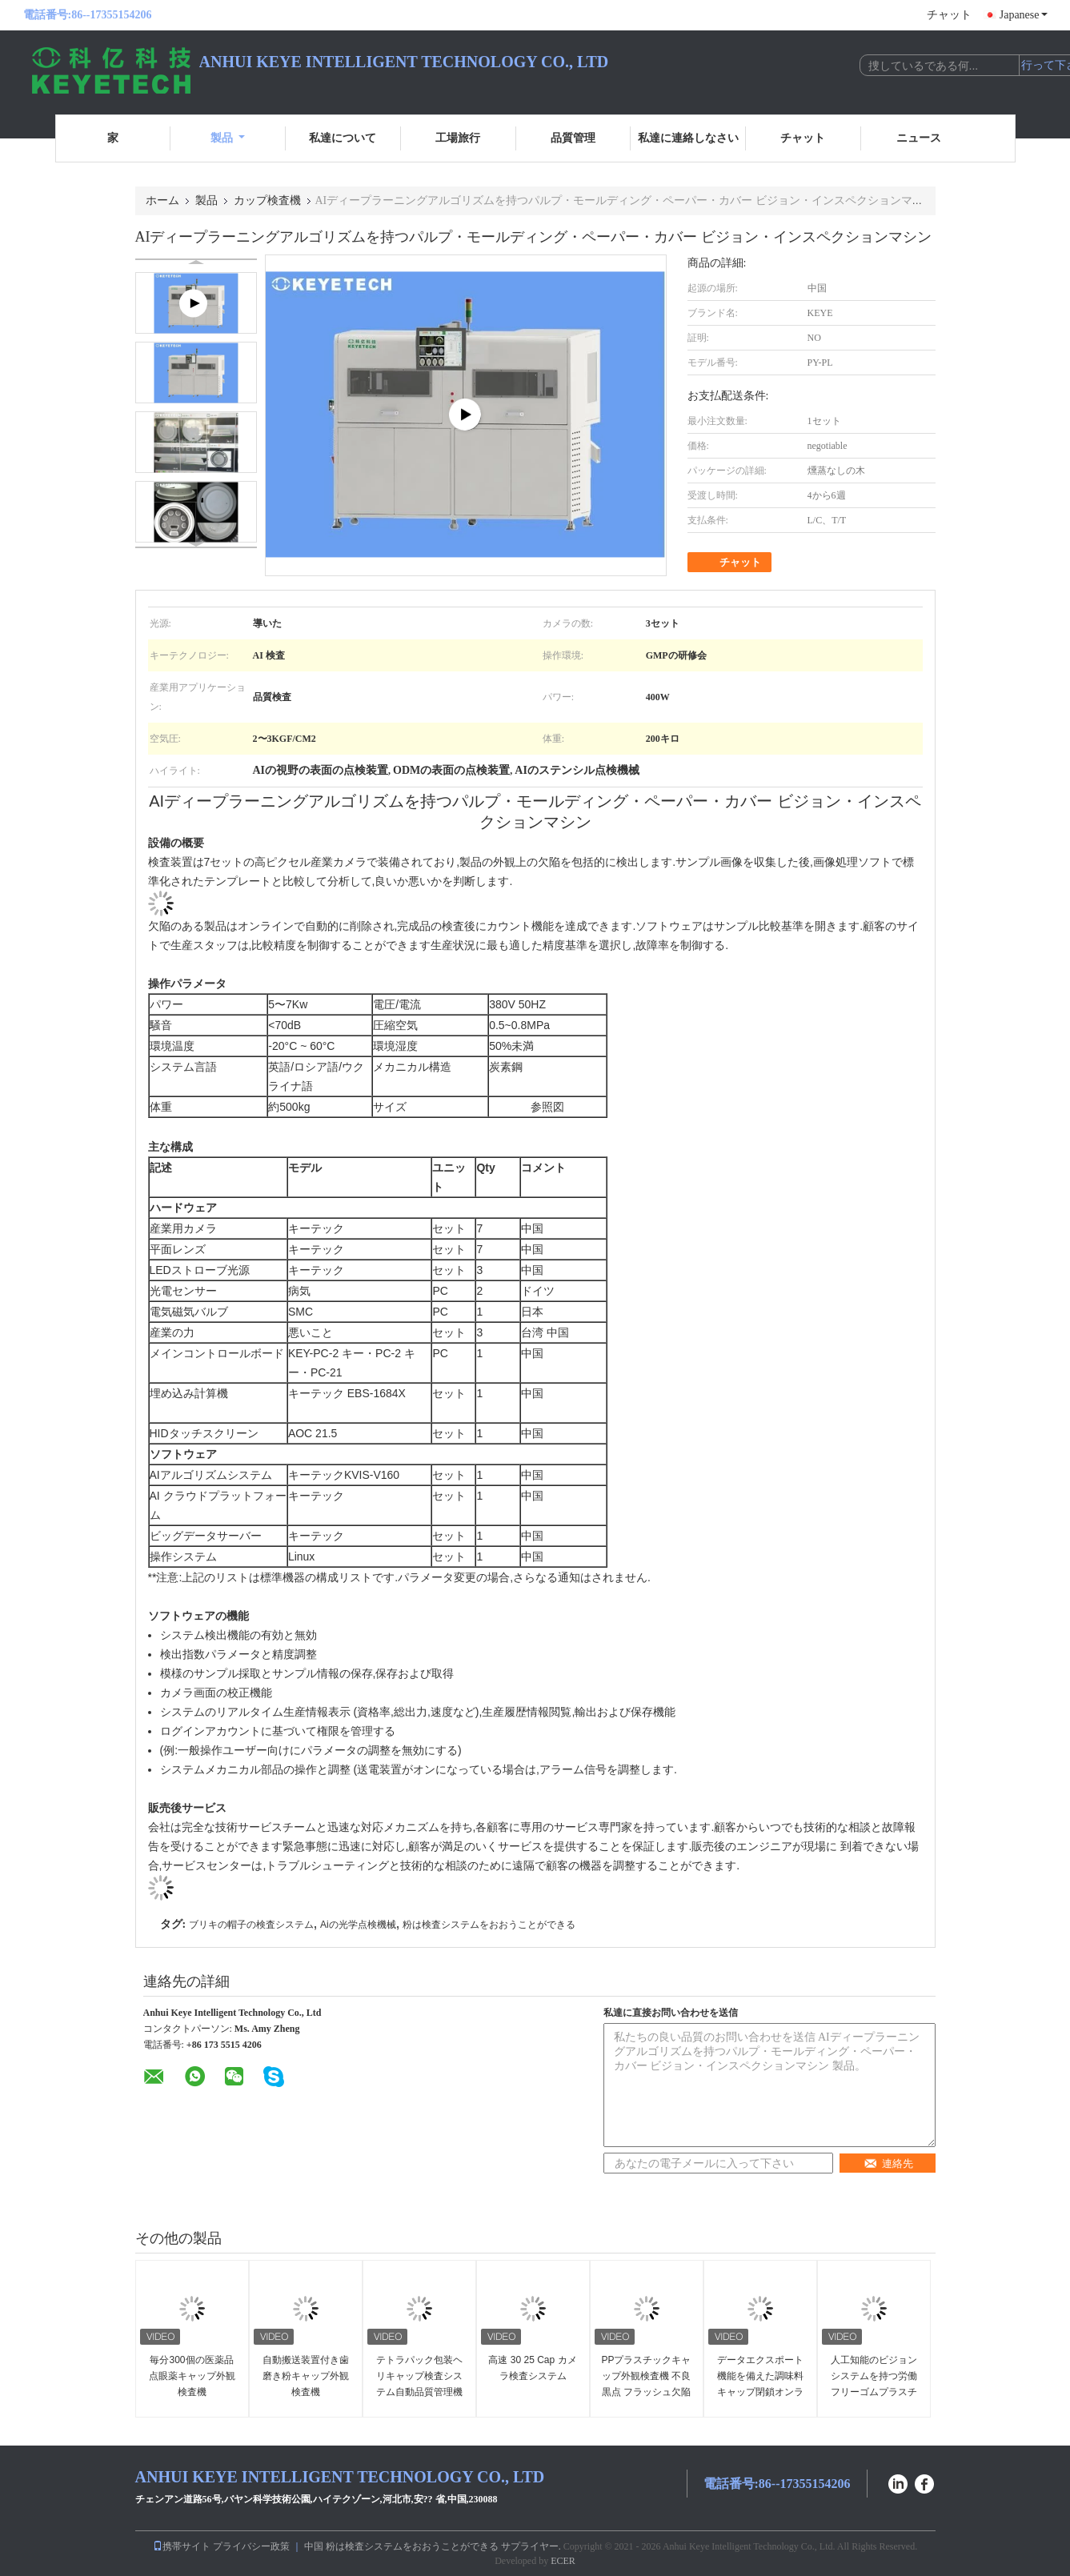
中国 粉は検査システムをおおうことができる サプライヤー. (433, 2546)
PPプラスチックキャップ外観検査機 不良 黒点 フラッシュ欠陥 (646, 2376)
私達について (342, 138)
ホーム (162, 200)
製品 (227, 138)
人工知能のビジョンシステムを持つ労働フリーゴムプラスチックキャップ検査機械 (874, 2392)
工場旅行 (457, 138)
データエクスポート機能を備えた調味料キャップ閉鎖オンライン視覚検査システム (760, 2392)
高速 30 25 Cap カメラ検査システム (532, 2368)
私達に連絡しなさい (688, 138)
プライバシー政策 (251, 2546)
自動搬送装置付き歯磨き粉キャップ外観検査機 (305, 2376)
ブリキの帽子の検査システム (251, 1924)
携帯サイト (181, 2546)
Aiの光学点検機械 (358, 1924)
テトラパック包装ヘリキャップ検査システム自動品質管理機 (419, 2376)
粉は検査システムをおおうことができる (489, 1924)
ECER (563, 2560)
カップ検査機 (267, 200)
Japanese (1024, 15)
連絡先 (888, 2163)
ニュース (918, 138)
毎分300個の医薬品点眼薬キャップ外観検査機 (192, 2376)
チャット (949, 15)
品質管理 (573, 138)
